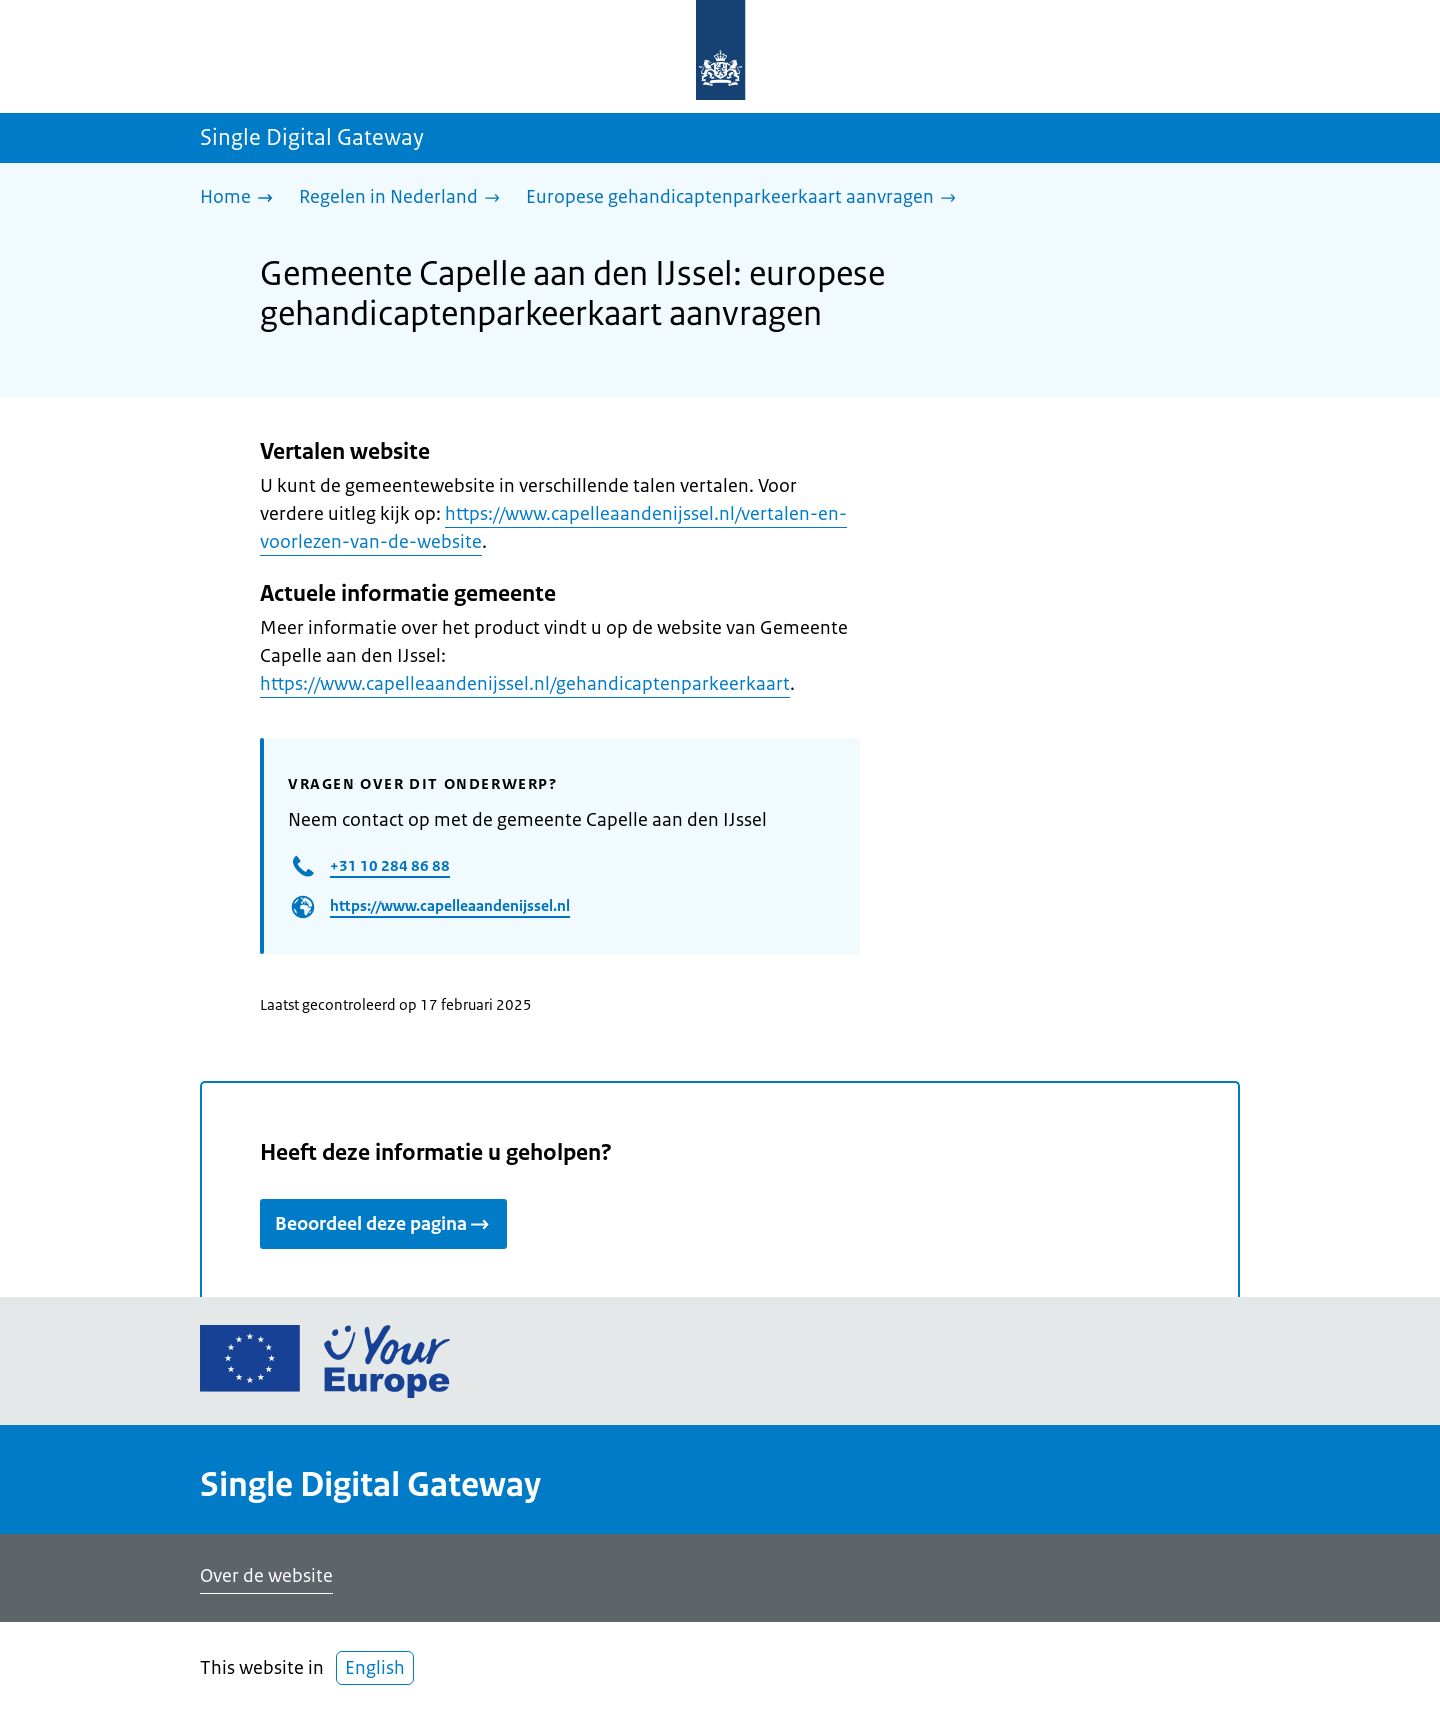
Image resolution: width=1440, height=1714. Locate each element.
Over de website (266, 1576)
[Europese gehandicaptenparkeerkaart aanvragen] (746, 198)
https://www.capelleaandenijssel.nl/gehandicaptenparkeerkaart (525, 684)
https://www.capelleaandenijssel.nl (450, 905)
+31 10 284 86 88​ (390, 865)
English (375, 1668)
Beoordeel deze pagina (383, 1224)
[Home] (241, 198)
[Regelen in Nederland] (404, 198)
